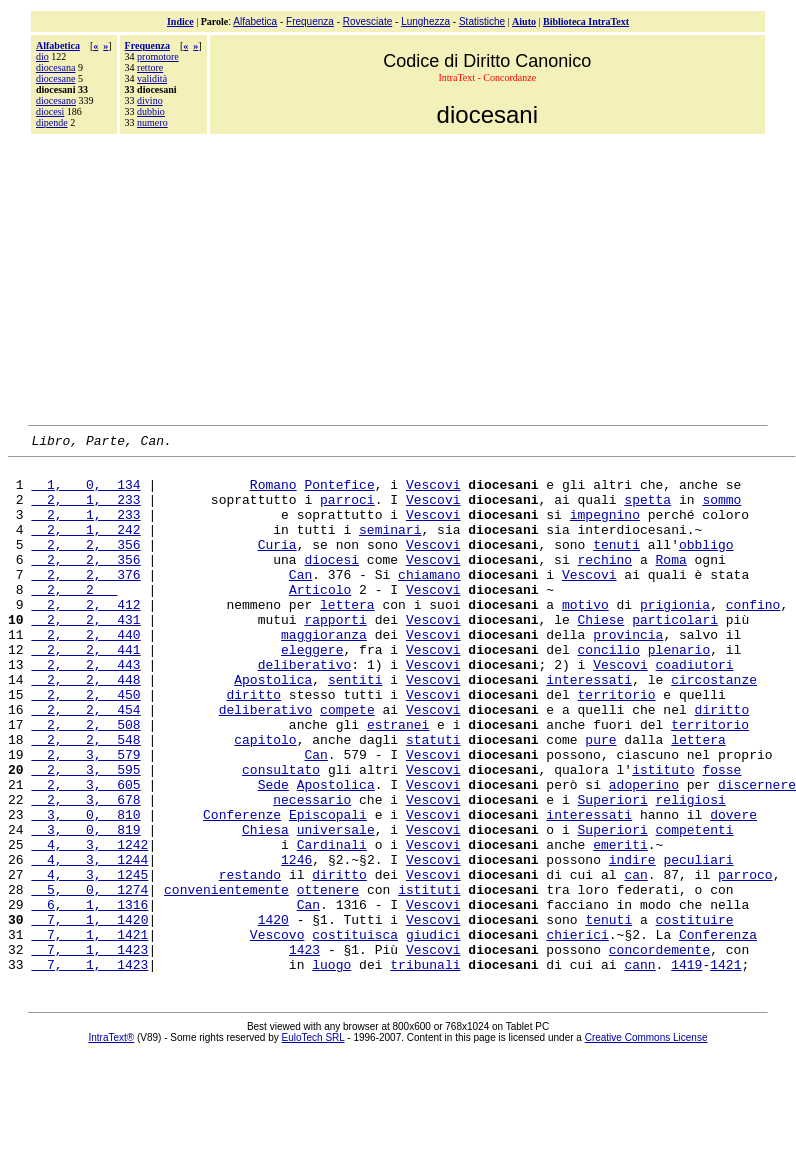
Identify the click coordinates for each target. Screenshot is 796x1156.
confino (753, 637)
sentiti (355, 727)
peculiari (698, 943)
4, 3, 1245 (89, 961)
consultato (281, 835)
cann (639, 1069)
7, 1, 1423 (89, 1051)
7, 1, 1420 (89, 1015)
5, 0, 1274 (89, 979)
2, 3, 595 (85, 835)
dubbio (151, 111)
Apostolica (273, 727)
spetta (647, 511)
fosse (721, 835)
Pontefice (339, 493)
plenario (679, 691)
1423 (304, 1051)
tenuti (616, 565)
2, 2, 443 (85, 709)
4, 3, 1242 (89, 925)
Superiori (612, 871)
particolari (675, 655)
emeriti (620, 925)
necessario (312, 871)
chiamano (429, 601)
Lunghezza (425, 21)
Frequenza (310, 21)
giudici (433, 1033)
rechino (604, 583)
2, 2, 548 (85, 799)
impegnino (605, 529)
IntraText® (112, 1142)
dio (42, 56)
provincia (628, 673)
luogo (331, 1069)
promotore (158, 56)
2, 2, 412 (85, 637)
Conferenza (718, 1033)
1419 (686, 1069)
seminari (390, 547)
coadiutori (695, 709)
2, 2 (74, 619)
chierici (577, 1033)
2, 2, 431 (85, 655)
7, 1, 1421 (89, 1033)
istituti (429, 979)
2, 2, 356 (85, 565)
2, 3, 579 (85, 817)
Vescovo (277, 1033)
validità (152, 78)
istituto (663, 835)
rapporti (335, 655)
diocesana (55, 67)
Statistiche (482, 21)
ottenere (328, 979)
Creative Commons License (646, 1142)
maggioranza (324, 673)
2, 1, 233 (85, 511)
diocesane (55, 78)
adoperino (644, 853)
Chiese (601, 655)
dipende (52, 122)
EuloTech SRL (313, 1142)
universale (336, 907)
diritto (253, 745)
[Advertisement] (398, 277)
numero (152, 122)
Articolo (320, 619)
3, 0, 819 (85, 907)
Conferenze (242, 889)
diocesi (50, 111)
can (635, 961)
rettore (150, 67)
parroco (745, 961)
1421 (725, 1069)
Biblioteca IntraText (586, 21)
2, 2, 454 (85, 763)
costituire (695, 1015)
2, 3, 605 (85, 853)
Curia (277, 565)
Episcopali (328, 889)
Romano (273, 493)
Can (300, 601)
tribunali (425, 1069)
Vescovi (433, 493)
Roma (671, 583)
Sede (273, 853)
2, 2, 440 (85, 673)
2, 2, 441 (85, 691)
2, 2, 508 (85, 781)
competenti (695, 907)
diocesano (56, 100)
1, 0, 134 (85, 493)
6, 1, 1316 (89, 997)
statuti (433, 799)
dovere (733, 889)
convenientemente (226, 979)
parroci (347, 511)
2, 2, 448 (85, 727)
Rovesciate (367, 21)
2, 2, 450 (85, 745)
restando (250, 961)
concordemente (659, 1051)
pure (600, 799)
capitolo (265, 799)
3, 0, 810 (85, 889)
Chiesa (265, 907)
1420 (273, 1015)
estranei (398, 781)
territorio (616, 745)
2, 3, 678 (85, 871)
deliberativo (305, 709)
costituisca (355, 1033)
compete (347, 763)
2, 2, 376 (85, 601)
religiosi (691, 871)
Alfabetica (255, 21)
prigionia (675, 637)
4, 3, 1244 (89, 943)
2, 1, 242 (85, 547)
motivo (585, 637)
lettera (347, 637)
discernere (757, 853)
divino (150, 100)
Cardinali (332, 925)
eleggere (312, 691)
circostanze (714, 727)
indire (632, 943)
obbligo (706, 565)
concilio (608, 691)
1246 (296, 943)
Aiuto (524, 21)
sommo (721, 511)
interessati (589, 727)
